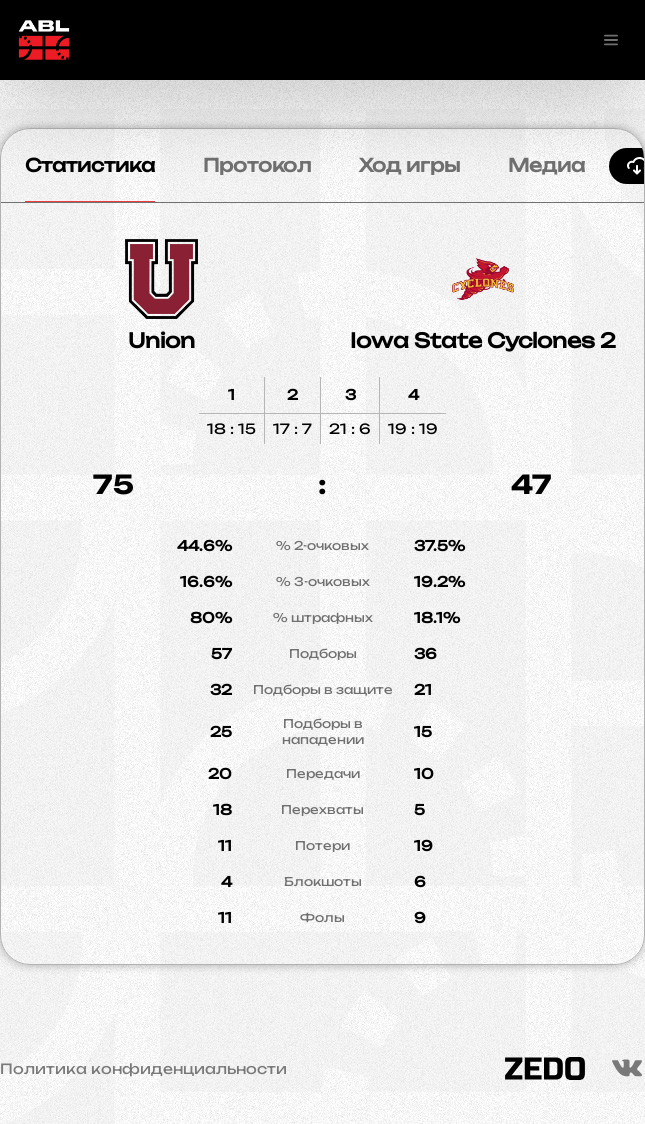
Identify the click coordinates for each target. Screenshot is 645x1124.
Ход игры (409, 165)
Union (161, 340)
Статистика (90, 165)
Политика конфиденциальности (143, 1069)
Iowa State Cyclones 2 (483, 340)
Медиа (546, 165)
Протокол (257, 165)
